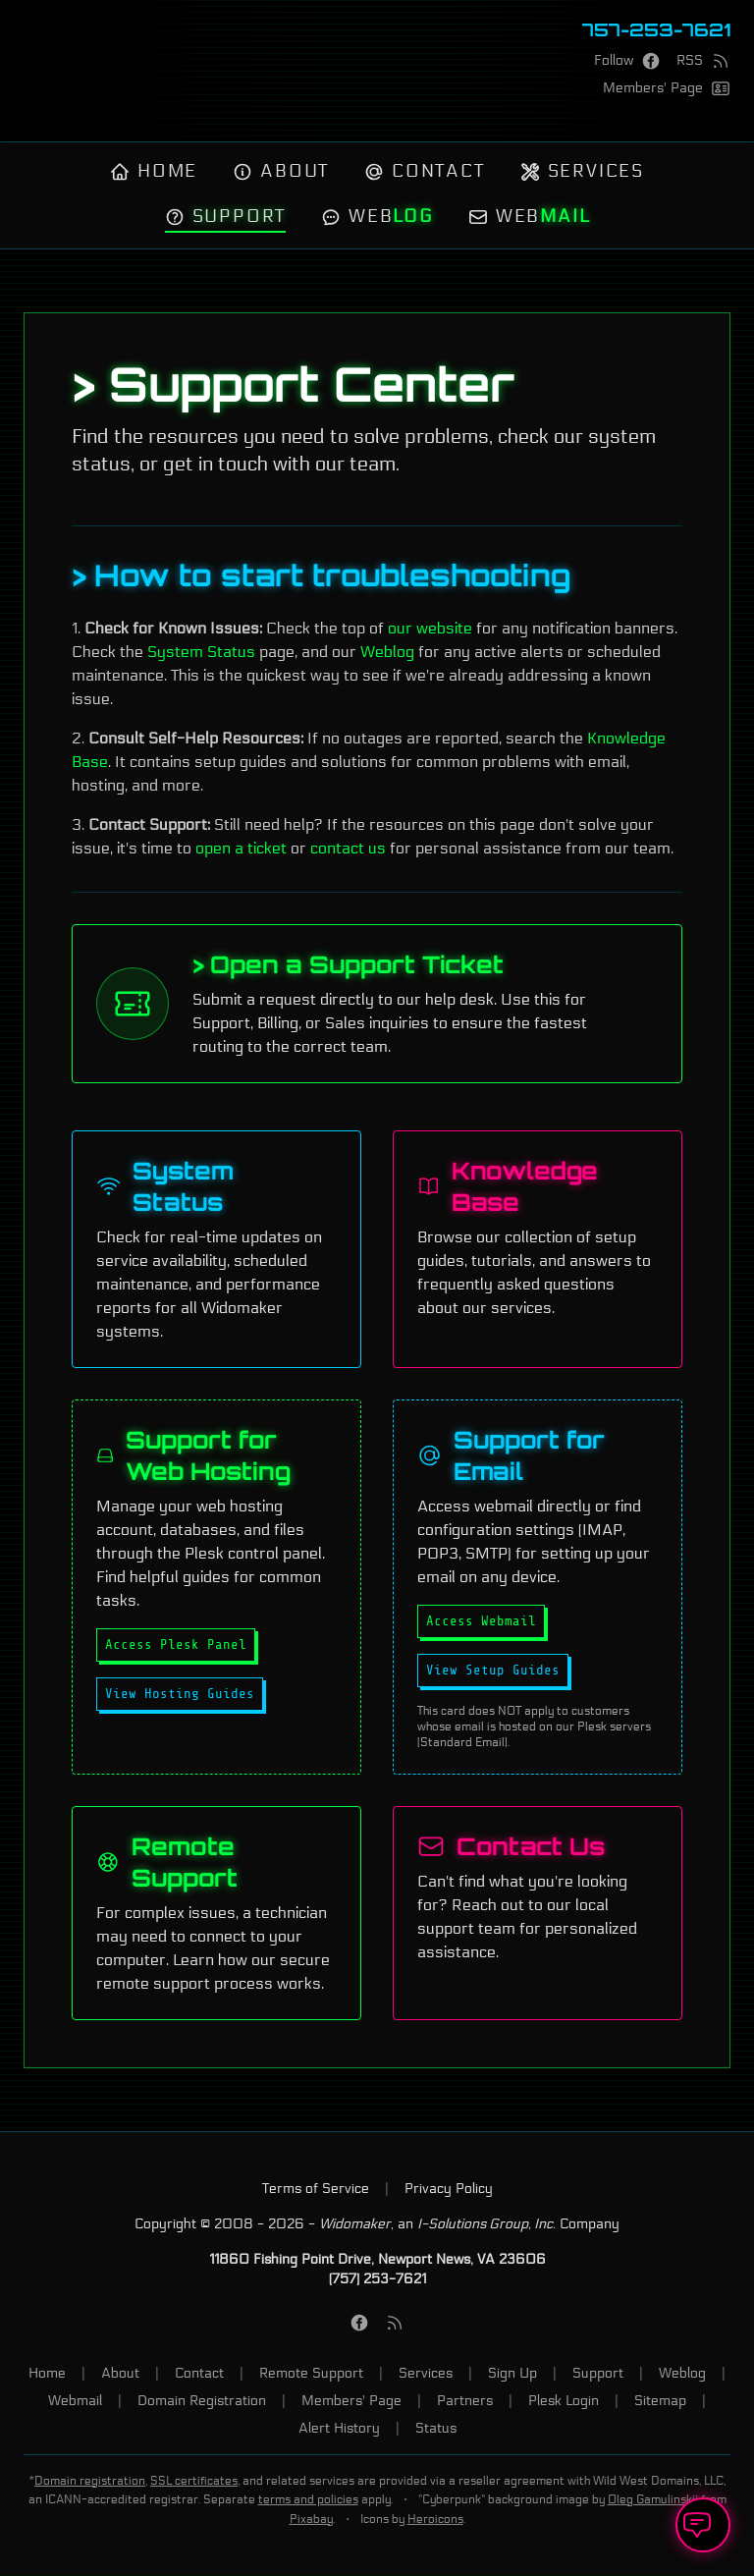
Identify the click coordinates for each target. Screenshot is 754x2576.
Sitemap (660, 2400)
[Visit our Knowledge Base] (537, 1249)
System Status (201, 651)
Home (153, 172)
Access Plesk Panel (175, 1644)
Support (225, 217)
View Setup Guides (493, 1670)
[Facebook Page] (627, 61)
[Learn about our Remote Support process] (216, 1913)
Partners (465, 2400)
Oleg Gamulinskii (653, 2500)
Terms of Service (315, 2188)
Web (377, 217)
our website (430, 628)
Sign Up (512, 2373)
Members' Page (351, 2400)
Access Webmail (481, 1621)
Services (582, 172)
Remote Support (311, 2373)
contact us (348, 848)
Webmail (75, 2400)
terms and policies (308, 2500)
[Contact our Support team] (537, 1913)
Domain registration (89, 2480)
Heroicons (435, 2518)
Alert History (339, 2428)
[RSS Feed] (703, 61)
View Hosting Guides (179, 1693)
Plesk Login (563, 2400)
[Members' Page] (666, 88)
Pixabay (311, 2518)
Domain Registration (201, 2400)
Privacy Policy (448, 2188)
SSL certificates (194, 2480)
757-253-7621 (656, 29)
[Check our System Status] (216, 1249)
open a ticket (241, 848)
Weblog (387, 651)
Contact (424, 172)
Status (436, 2428)
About (281, 172)
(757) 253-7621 (377, 2279)
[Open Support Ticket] (702, 2524)
